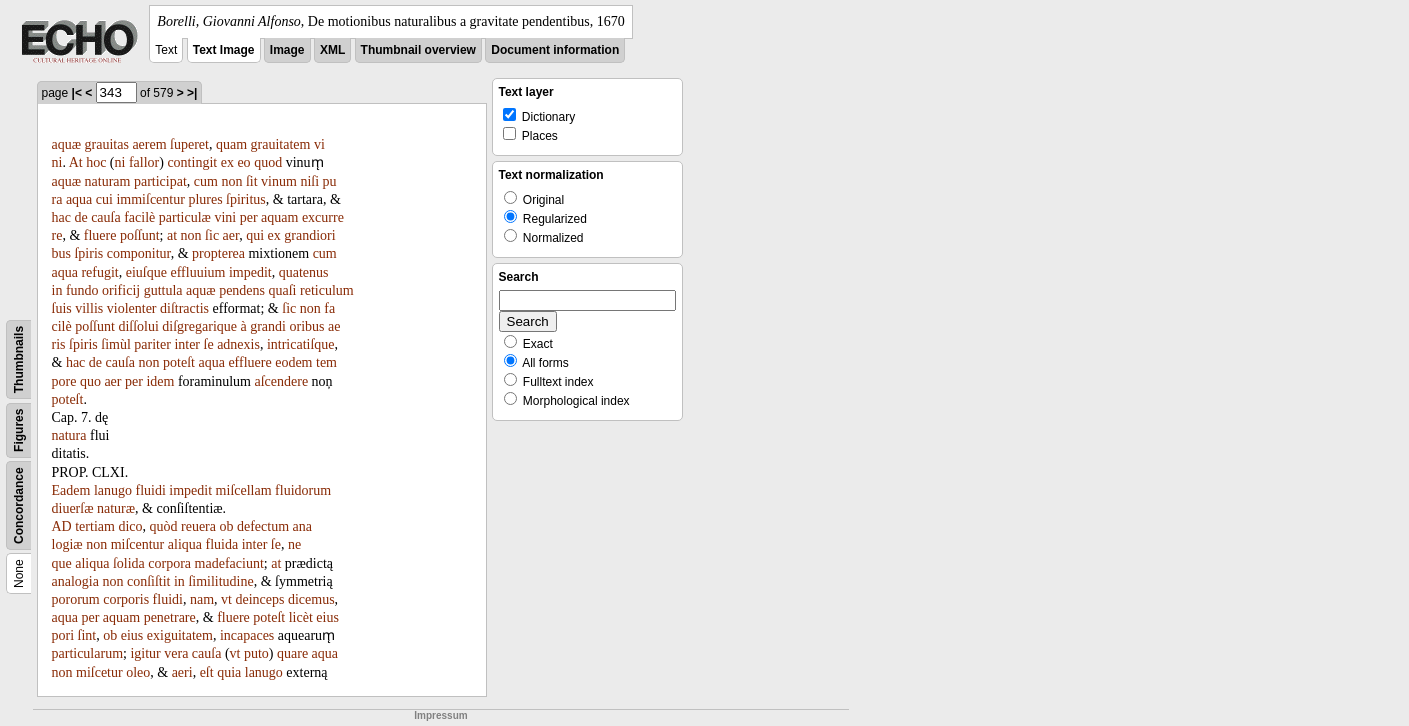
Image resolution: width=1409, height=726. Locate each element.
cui (104, 199)
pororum (76, 599)
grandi (268, 326)
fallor (144, 162)
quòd (164, 526)
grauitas (107, 144)
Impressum (440, 715)
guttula (163, 290)
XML (332, 50)
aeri (182, 672)
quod (268, 162)
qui (255, 235)
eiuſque (146, 272)
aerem (149, 144)
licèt (301, 617)
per (249, 217)
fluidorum (303, 490)
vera (176, 653)
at (172, 235)
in (57, 290)
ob (226, 526)
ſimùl (116, 344)
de (80, 217)
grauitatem (281, 144)
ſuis (62, 308)
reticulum (327, 290)
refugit (99, 272)
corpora (169, 563)
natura (69, 435)
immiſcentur (150, 199)
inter (187, 344)
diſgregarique (199, 326)
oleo (138, 672)
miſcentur (138, 544)
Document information (555, 50)
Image (287, 50)
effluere (249, 362)
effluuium (197, 272)
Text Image (224, 50)
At (76, 162)
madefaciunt (229, 563)
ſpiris (88, 253)
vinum (279, 181)
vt (226, 599)
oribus (306, 326)
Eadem (71, 490)
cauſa (106, 217)
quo (90, 381)
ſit (252, 181)
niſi (309, 181)
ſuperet (189, 144)
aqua (79, 199)
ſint (87, 635)
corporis (126, 599)
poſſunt (140, 235)
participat (160, 181)
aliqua (185, 544)
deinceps (259, 599)
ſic (212, 235)
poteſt (179, 362)
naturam (108, 181)
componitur (139, 253)
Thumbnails (19, 359)
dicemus (311, 599)
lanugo (113, 490)
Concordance (19, 505)
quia (229, 672)
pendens (242, 290)
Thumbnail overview (418, 50)
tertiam (95, 526)
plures (205, 199)
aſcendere (281, 381)
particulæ (185, 217)
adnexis (238, 344)
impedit (250, 272)
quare (292, 653)
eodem (293, 362)
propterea (218, 253)
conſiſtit (149, 581)
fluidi (150, 490)
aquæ (67, 144)
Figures (19, 430)
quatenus (304, 272)
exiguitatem (180, 635)
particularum (88, 653)
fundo (82, 290)
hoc (96, 162)
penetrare (170, 617)
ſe (209, 344)
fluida (222, 544)
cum (206, 181)
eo (243, 162)
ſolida (129, 563)
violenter (132, 308)
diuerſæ (73, 508)
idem (160, 381)
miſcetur (99, 672)
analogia (75, 581)
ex (227, 162)
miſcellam (244, 490)
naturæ (116, 508)
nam (202, 599)
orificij (121, 290)
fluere (100, 235)
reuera (198, 526)
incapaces (247, 635)
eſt (207, 672)
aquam (279, 217)
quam (231, 144)
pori (63, 635)
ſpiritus (246, 199)
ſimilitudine (220, 581)
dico (130, 526)
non (231, 181)
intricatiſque (301, 344)
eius (327, 617)
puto (256, 653)
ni (120, 162)
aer (231, 235)
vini (225, 217)
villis (89, 308)
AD (62, 526)
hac (61, 217)
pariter (152, 344)
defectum (263, 526)
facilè (139, 217)
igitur (145, 653)
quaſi (283, 290)
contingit (192, 162)
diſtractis (184, 308)
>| (192, 93)
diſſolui (138, 326)
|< (77, 93)
